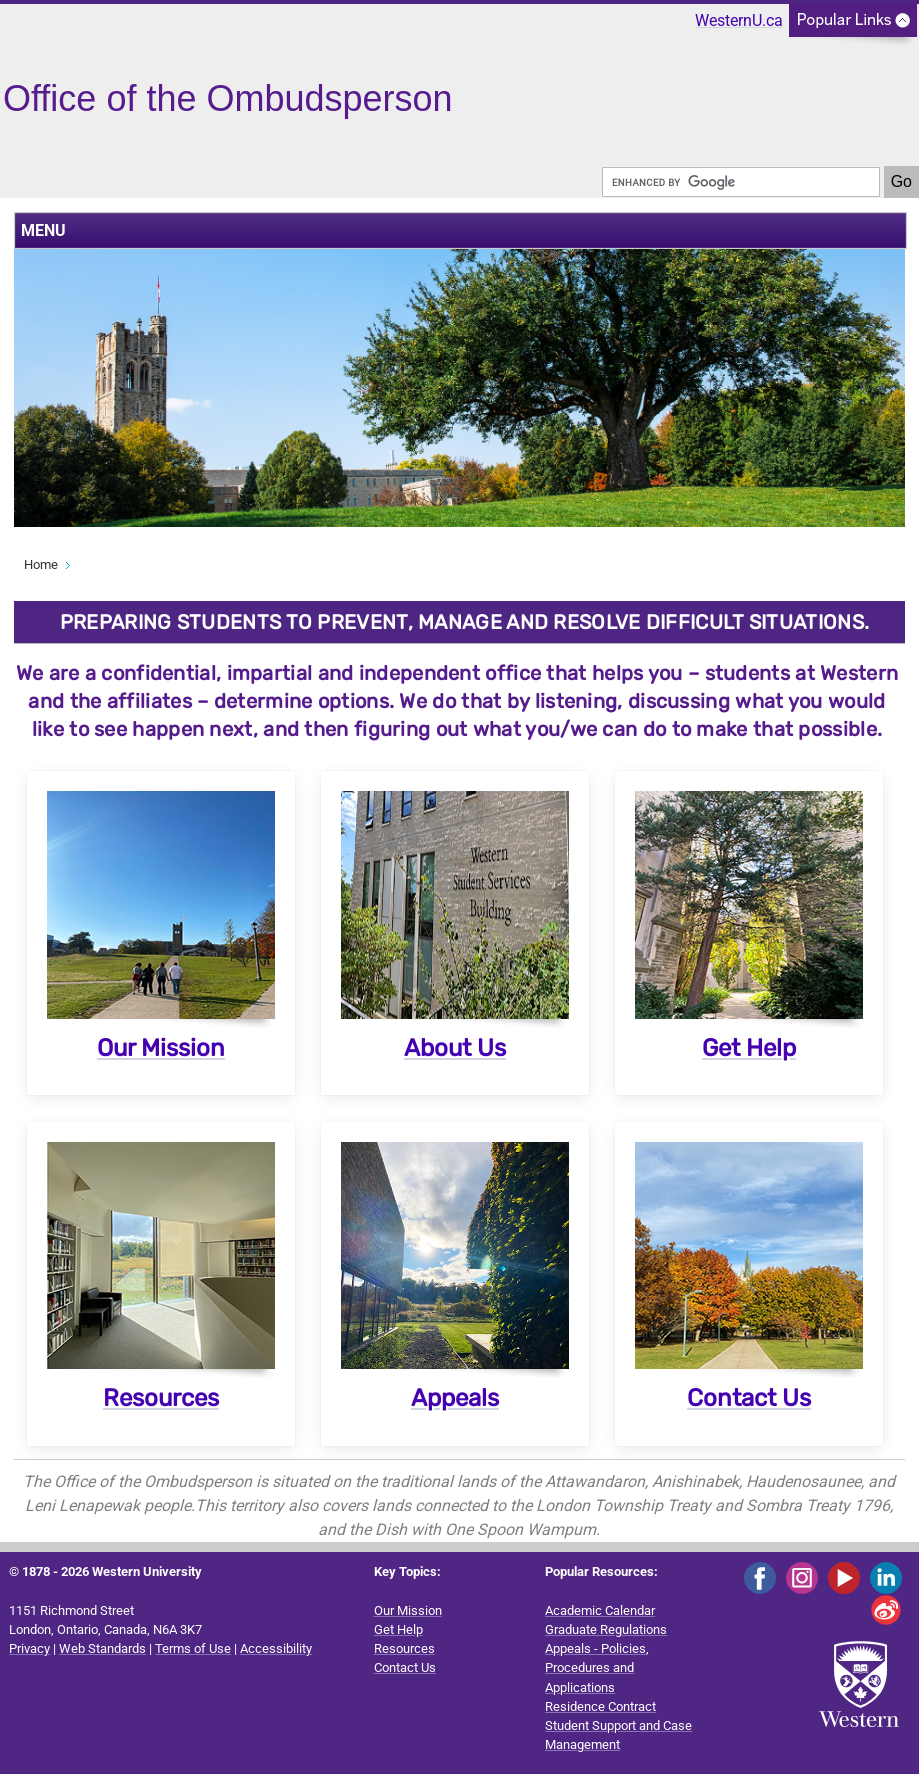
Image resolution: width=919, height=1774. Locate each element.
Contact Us (749, 1398)
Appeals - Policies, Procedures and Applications (597, 1667)
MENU (43, 230)
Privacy (29, 1648)
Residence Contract (600, 1706)
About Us (455, 1048)
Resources (161, 1398)
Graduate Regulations (606, 1629)
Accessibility (276, 1648)
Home (41, 564)
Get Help (749, 1048)
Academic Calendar (600, 1610)
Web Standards (102, 1648)
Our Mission (161, 1048)
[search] (741, 182)
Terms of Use (193, 1648)
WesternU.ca (739, 20)
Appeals (455, 1398)
